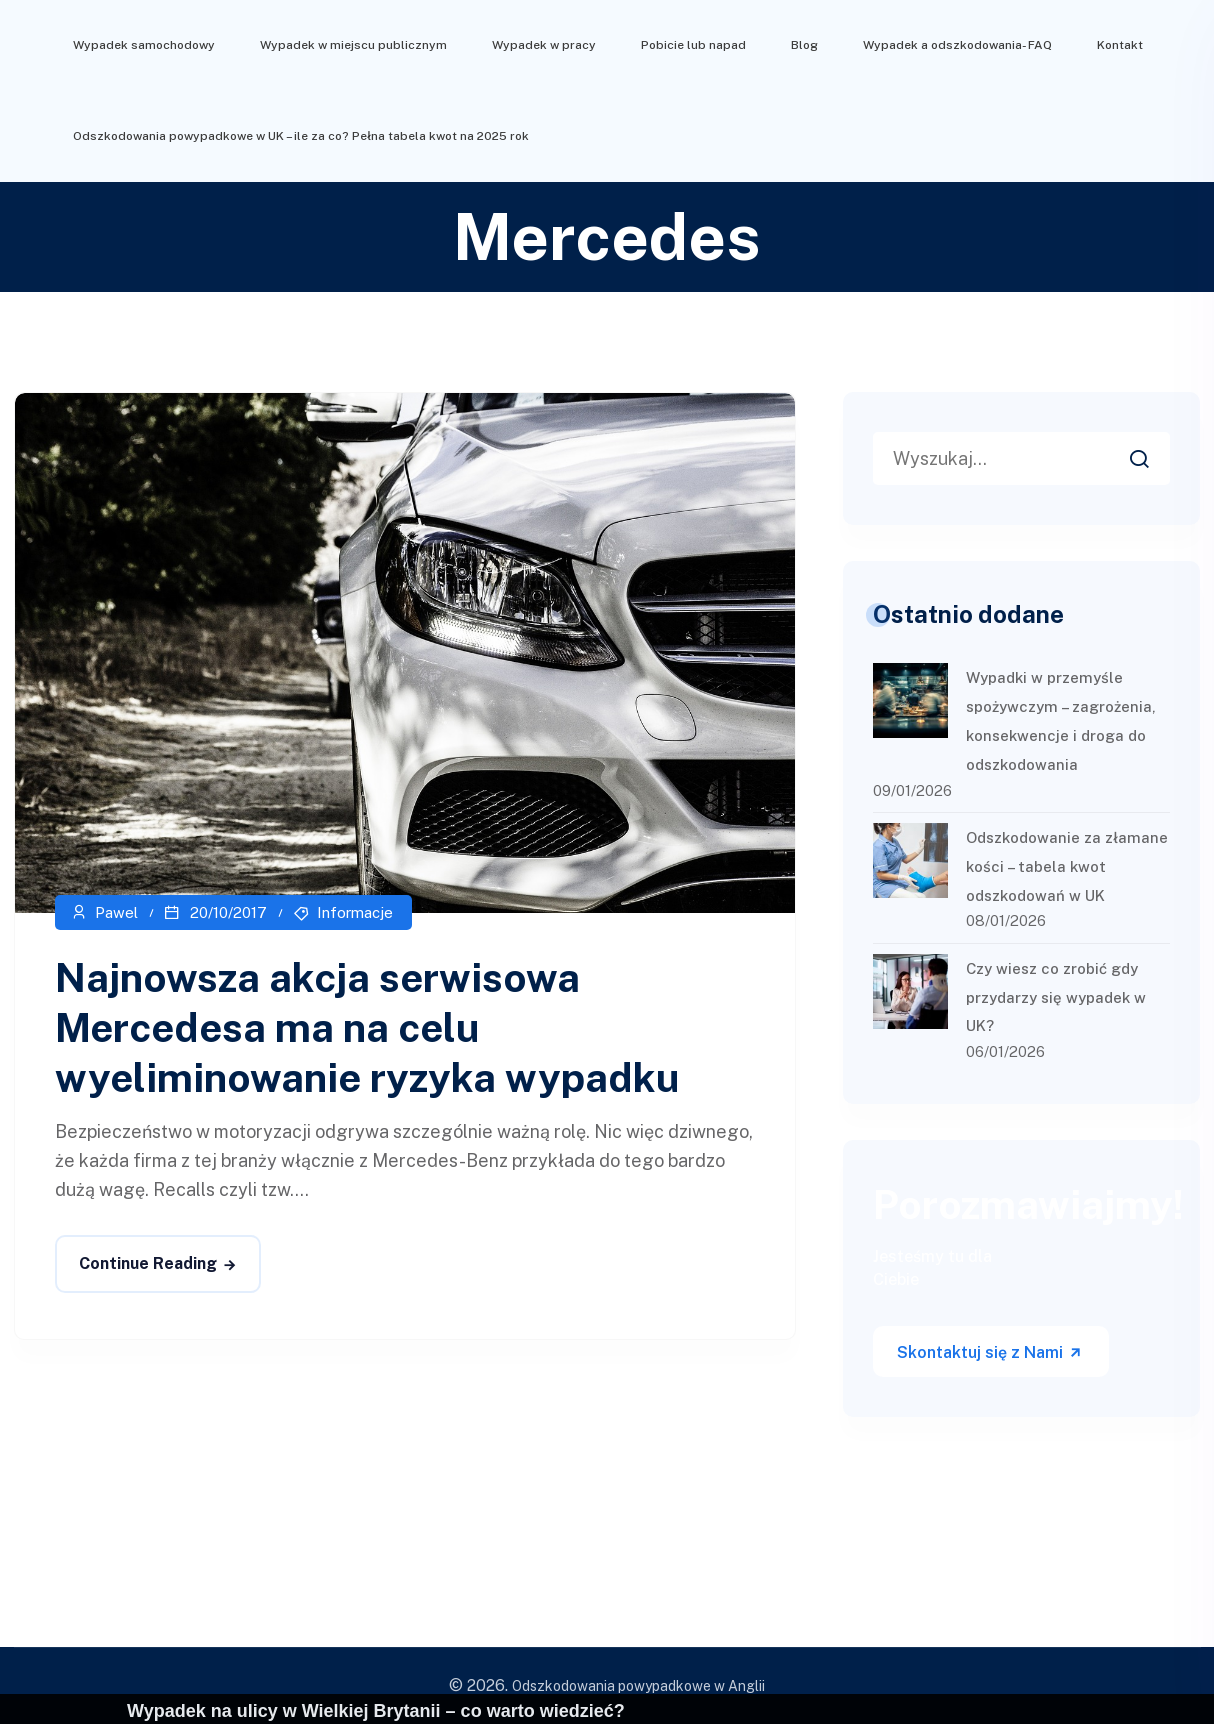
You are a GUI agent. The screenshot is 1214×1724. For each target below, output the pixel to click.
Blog (804, 45)
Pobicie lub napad (693, 45)
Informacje (355, 912)
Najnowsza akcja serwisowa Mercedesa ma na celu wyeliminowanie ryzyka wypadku (367, 1027)
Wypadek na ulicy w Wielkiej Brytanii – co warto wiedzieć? (376, 1711)
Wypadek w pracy (544, 45)
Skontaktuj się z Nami (990, 1352)
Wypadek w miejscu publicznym (353, 45)
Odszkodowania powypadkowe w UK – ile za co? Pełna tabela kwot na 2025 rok (301, 136)
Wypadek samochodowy (144, 45)
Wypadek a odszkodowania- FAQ (957, 45)
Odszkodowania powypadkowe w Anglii (638, 1686)
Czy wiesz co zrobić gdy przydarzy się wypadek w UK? (1056, 997)
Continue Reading (148, 1263)
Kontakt (1120, 45)
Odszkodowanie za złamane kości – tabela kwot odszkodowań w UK (1067, 866)
